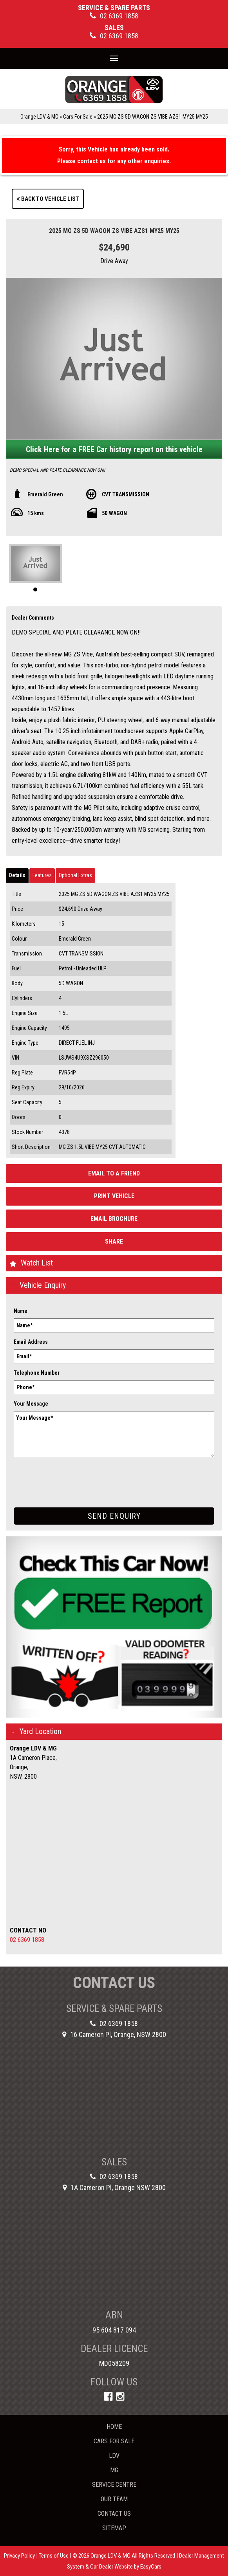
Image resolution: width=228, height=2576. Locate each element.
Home (114, 2426)
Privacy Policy (20, 2555)
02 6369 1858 (27, 1939)
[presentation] (73, 1476)
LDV (114, 2455)
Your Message (31, 1404)
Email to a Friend (114, 1173)
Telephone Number (37, 1373)
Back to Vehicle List (47, 198)
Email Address (31, 1342)
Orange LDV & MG (39, 117)
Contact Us (114, 2513)
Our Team (114, 2499)
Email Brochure (114, 1218)
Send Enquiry (114, 1516)
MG (114, 2470)
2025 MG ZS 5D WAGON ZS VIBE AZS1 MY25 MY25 (152, 117)
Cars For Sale (77, 117)
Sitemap (114, 2528)
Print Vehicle (114, 1196)
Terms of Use (54, 2555)
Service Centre (114, 2484)
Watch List (37, 1262)
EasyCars (150, 2566)
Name (20, 1311)
